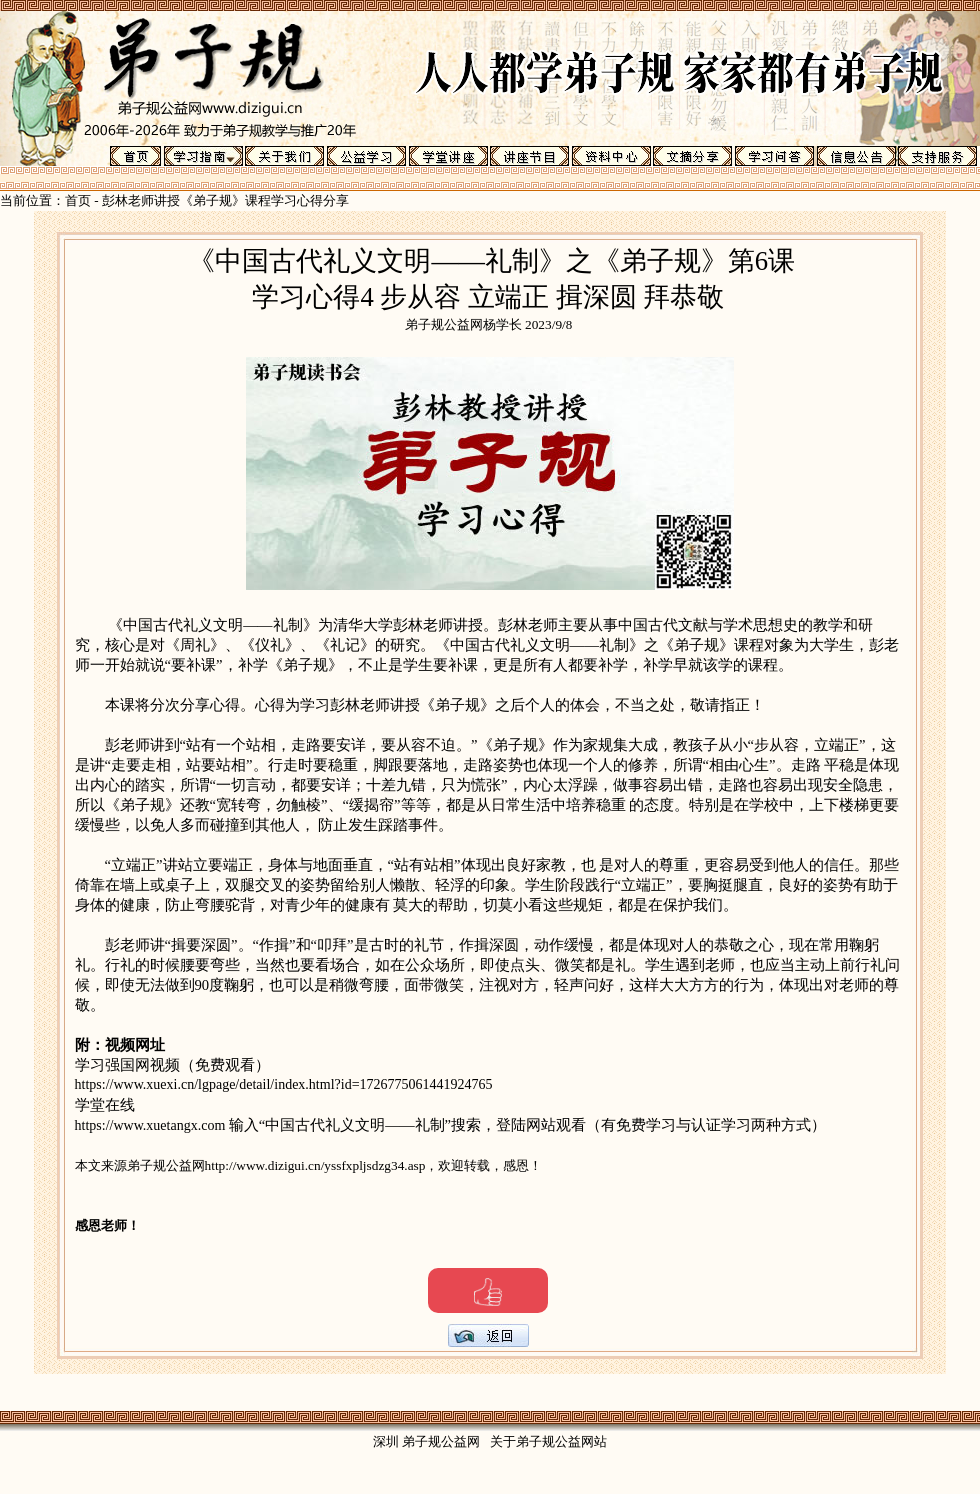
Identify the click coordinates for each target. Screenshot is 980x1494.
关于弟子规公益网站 (548, 1441)
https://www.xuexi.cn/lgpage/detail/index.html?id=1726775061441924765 (284, 1084)
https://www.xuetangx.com (152, 1125)
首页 (78, 200)
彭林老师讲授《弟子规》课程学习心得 (212, 200)
